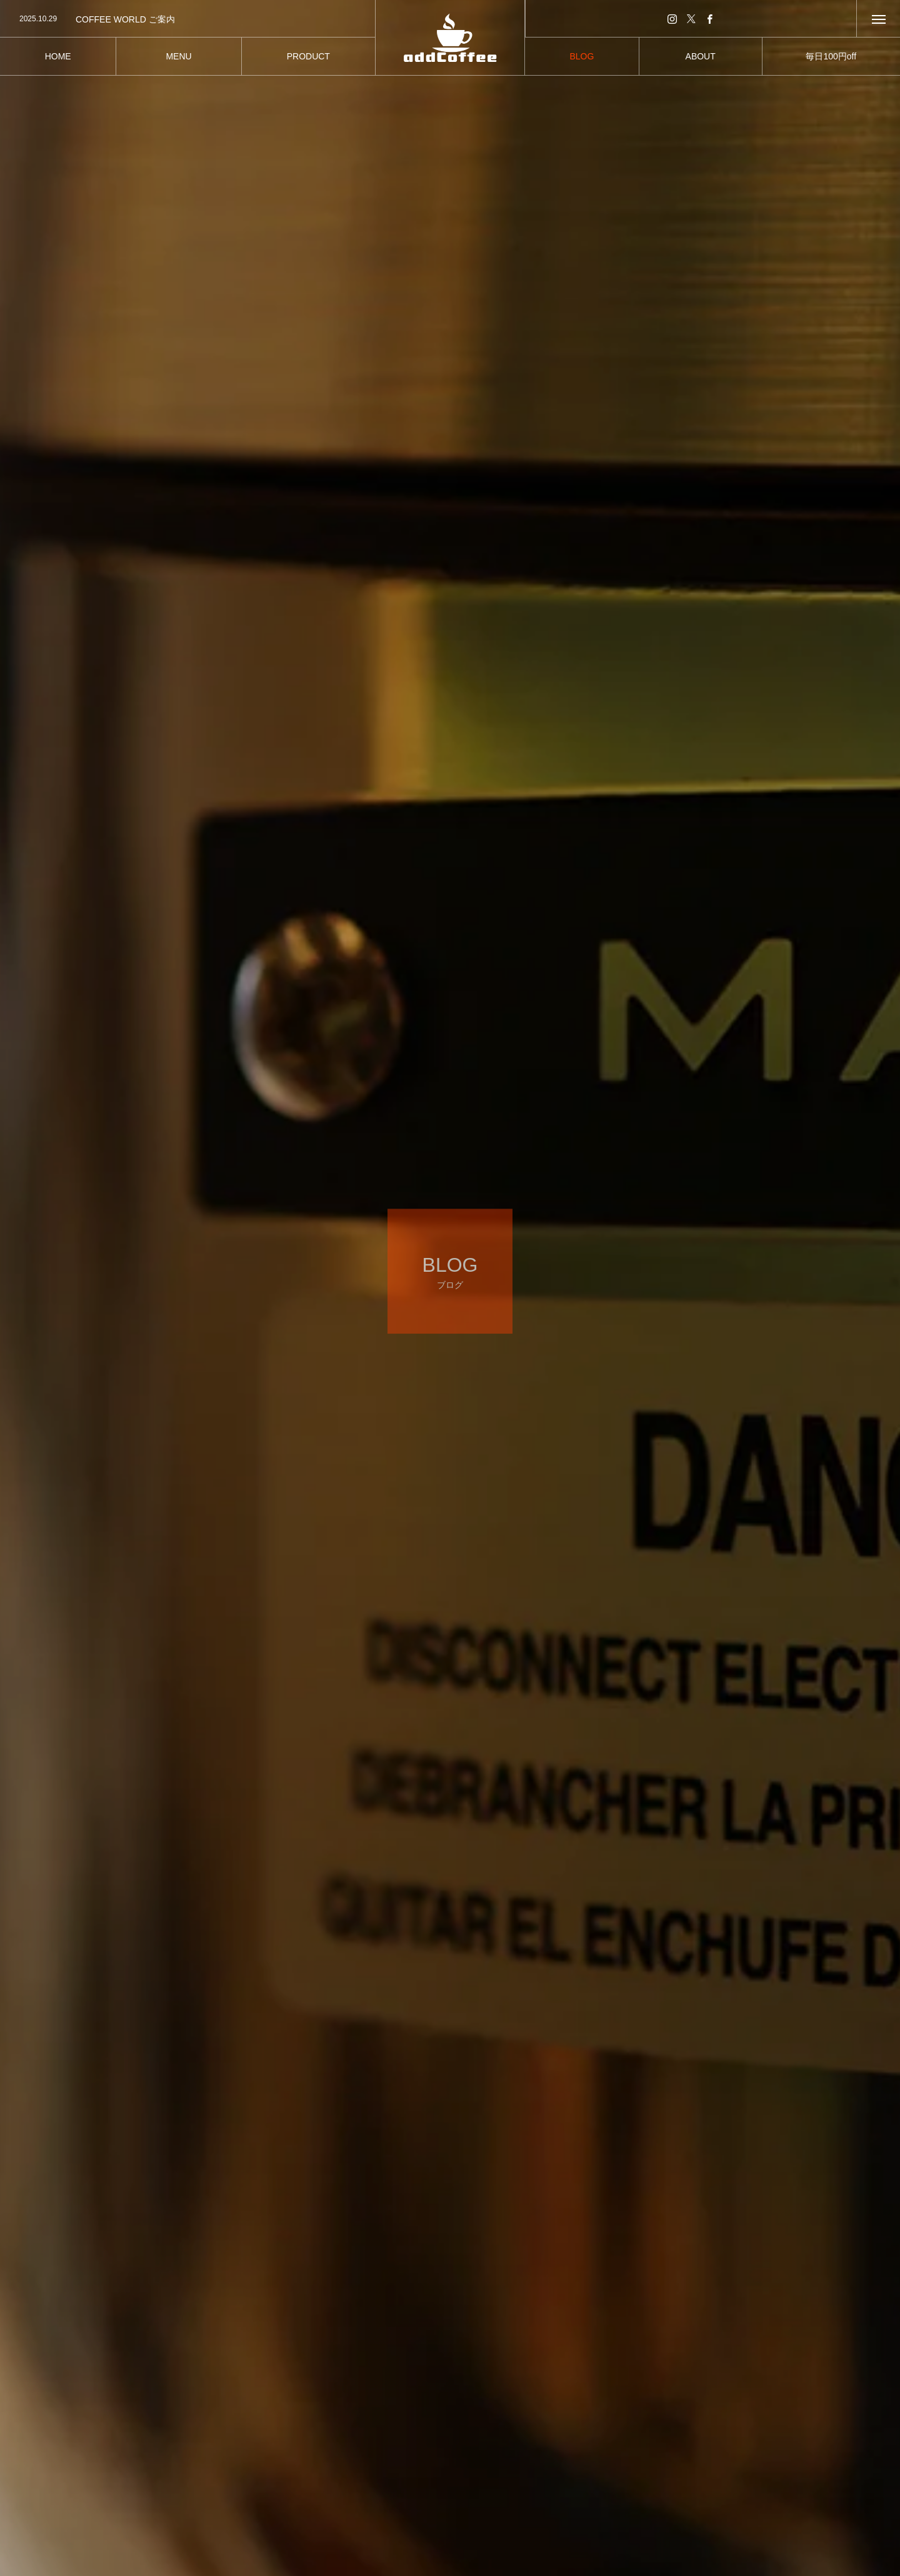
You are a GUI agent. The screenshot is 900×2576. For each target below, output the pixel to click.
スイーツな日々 (514, 2449)
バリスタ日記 (253, 2467)
